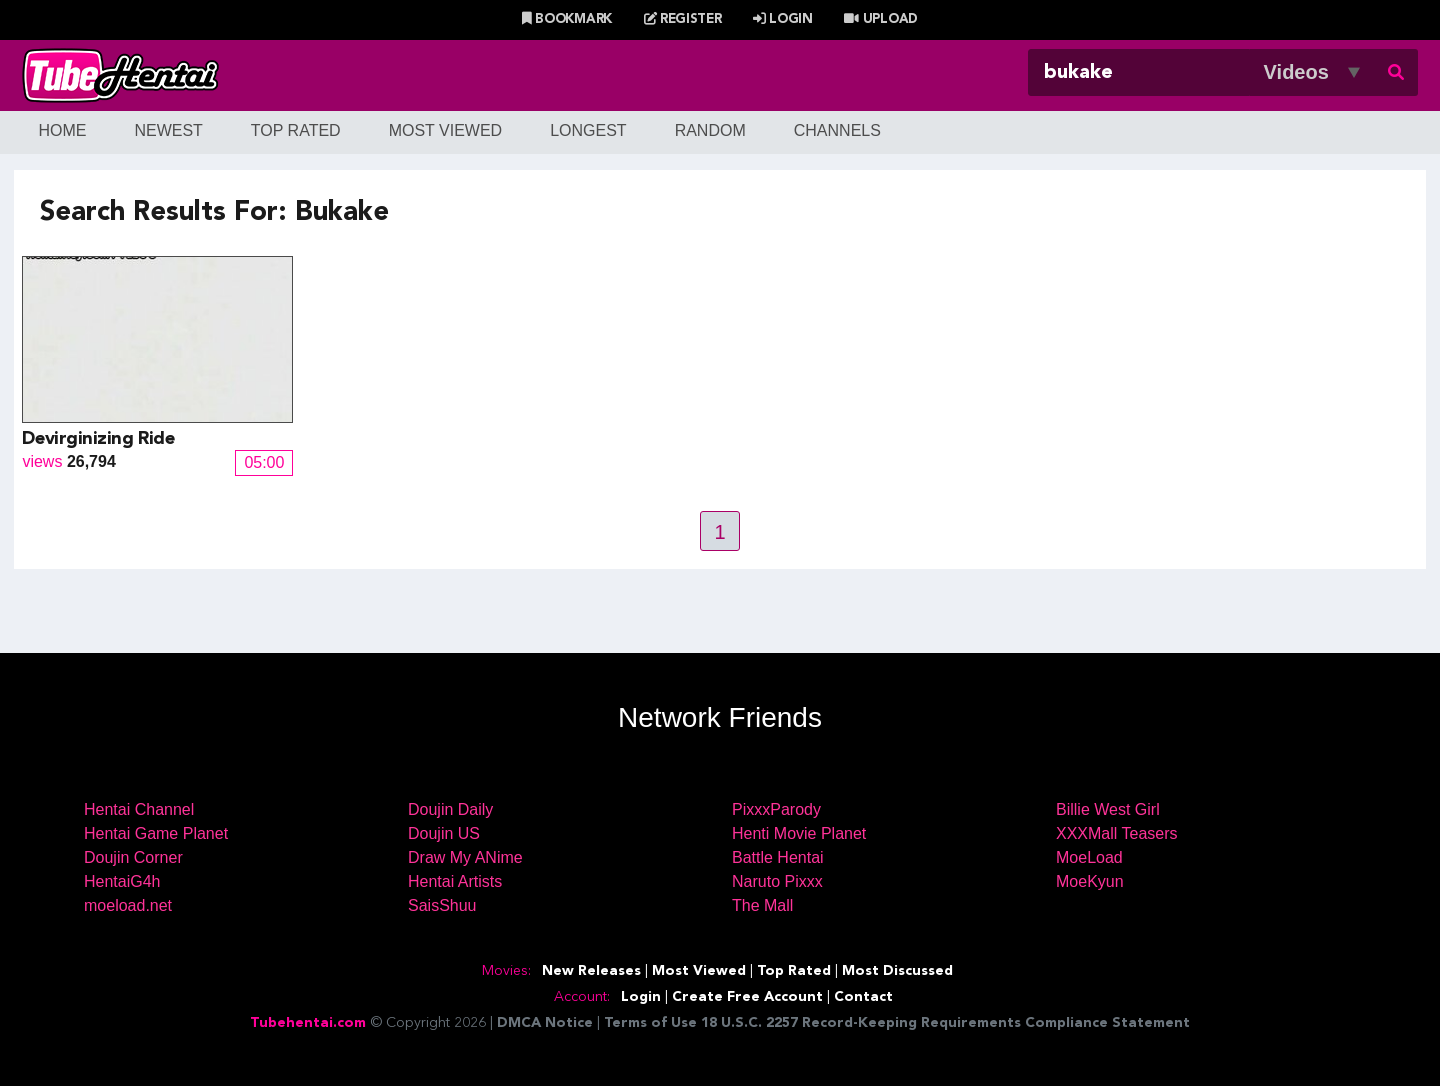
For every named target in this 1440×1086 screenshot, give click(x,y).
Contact (863, 997)
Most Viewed (446, 130)
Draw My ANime (465, 857)
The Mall (762, 905)
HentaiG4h (122, 881)
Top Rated (296, 130)
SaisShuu (442, 905)
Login (783, 19)
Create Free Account (747, 997)
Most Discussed (897, 971)
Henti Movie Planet (799, 833)
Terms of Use (650, 1023)
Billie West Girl (1108, 809)
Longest (588, 130)
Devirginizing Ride (98, 439)
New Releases (591, 971)
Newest (168, 130)
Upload (880, 19)
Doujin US (444, 833)
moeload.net (128, 905)
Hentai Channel (139, 809)
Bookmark (567, 19)
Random (710, 130)
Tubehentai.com (308, 1023)
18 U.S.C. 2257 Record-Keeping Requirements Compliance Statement (945, 1023)
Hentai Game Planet (156, 833)
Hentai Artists (455, 881)
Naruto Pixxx (777, 881)
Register (683, 19)
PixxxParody (776, 809)
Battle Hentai (778, 857)
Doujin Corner (133, 857)
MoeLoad (1089, 857)
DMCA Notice (545, 1023)
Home (62, 130)
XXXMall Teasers (1117, 833)
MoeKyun (1090, 881)
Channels (837, 130)
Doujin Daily (450, 809)
